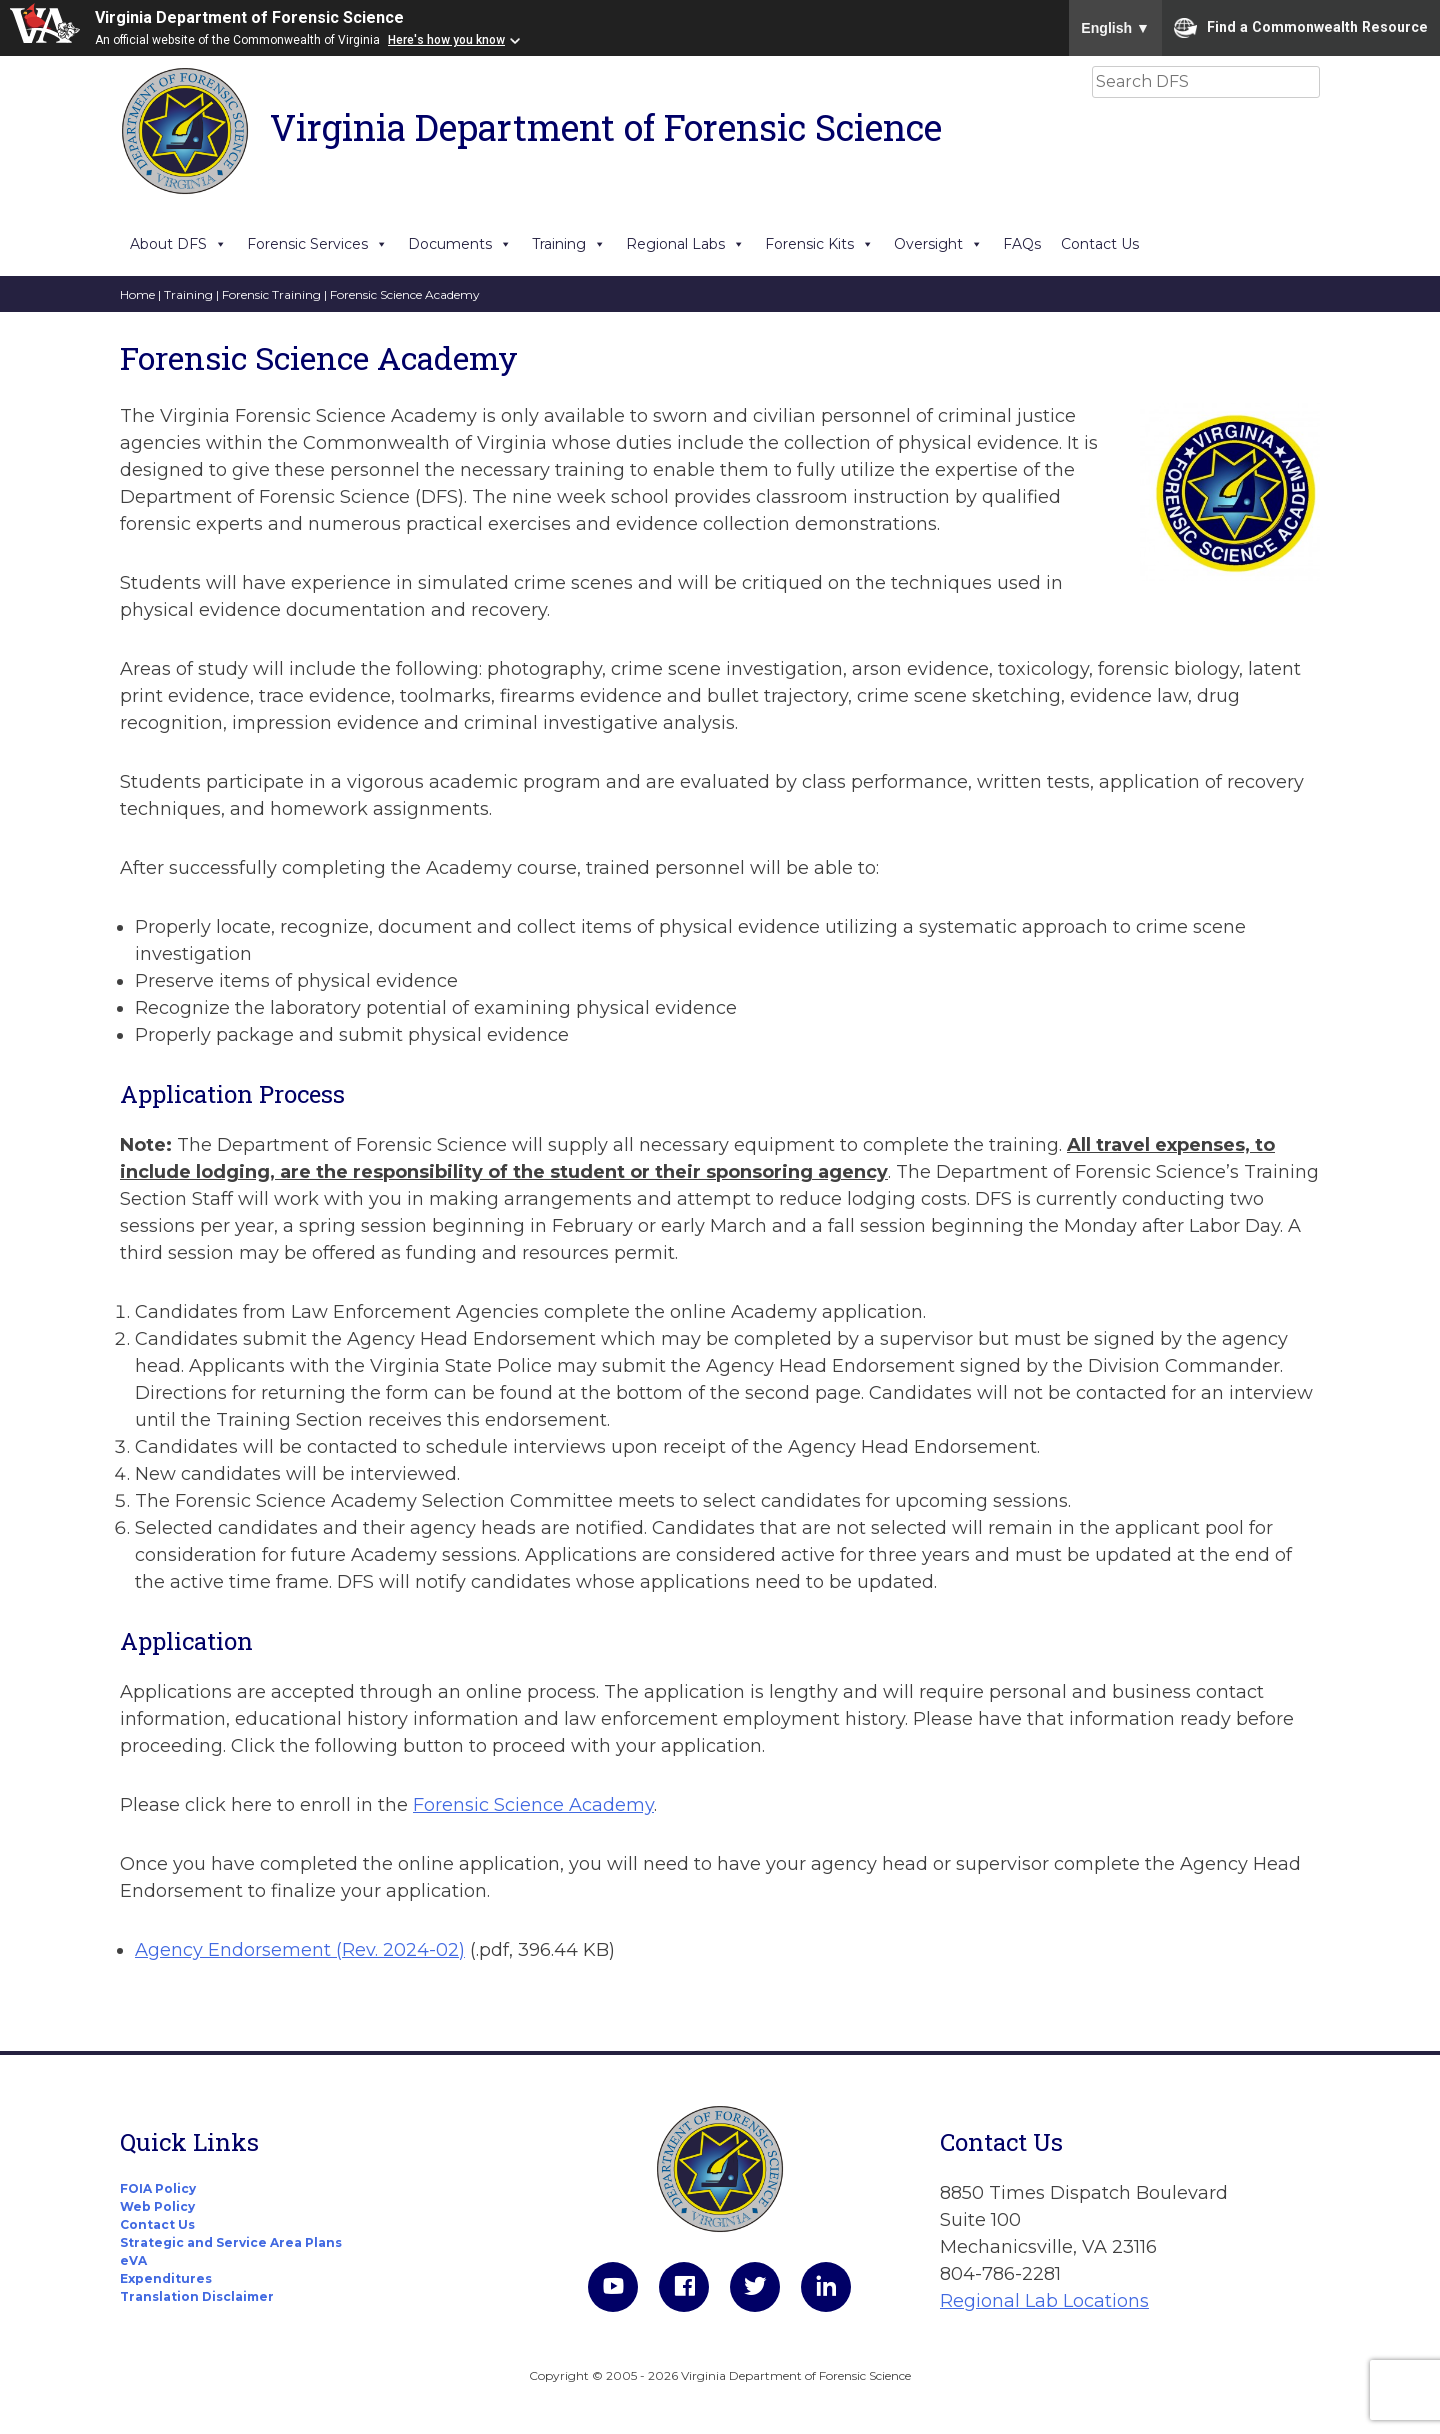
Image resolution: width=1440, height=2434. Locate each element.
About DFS (178, 244)
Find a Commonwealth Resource (1301, 28)
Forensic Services (317, 244)
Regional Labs (685, 244)
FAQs (1022, 244)
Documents (460, 244)
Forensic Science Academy (533, 1805)
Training (569, 244)
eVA (133, 2260)
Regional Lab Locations (1044, 2301)
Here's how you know (446, 40)
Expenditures (166, 2278)
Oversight (938, 244)
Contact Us (1100, 244)
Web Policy (157, 2206)
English (1115, 28)
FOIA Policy (158, 2188)
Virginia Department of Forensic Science (249, 17)
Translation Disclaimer (197, 2296)
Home (137, 294)
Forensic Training (271, 294)
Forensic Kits (819, 244)
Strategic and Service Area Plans (231, 2242)
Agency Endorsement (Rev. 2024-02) (300, 1950)
